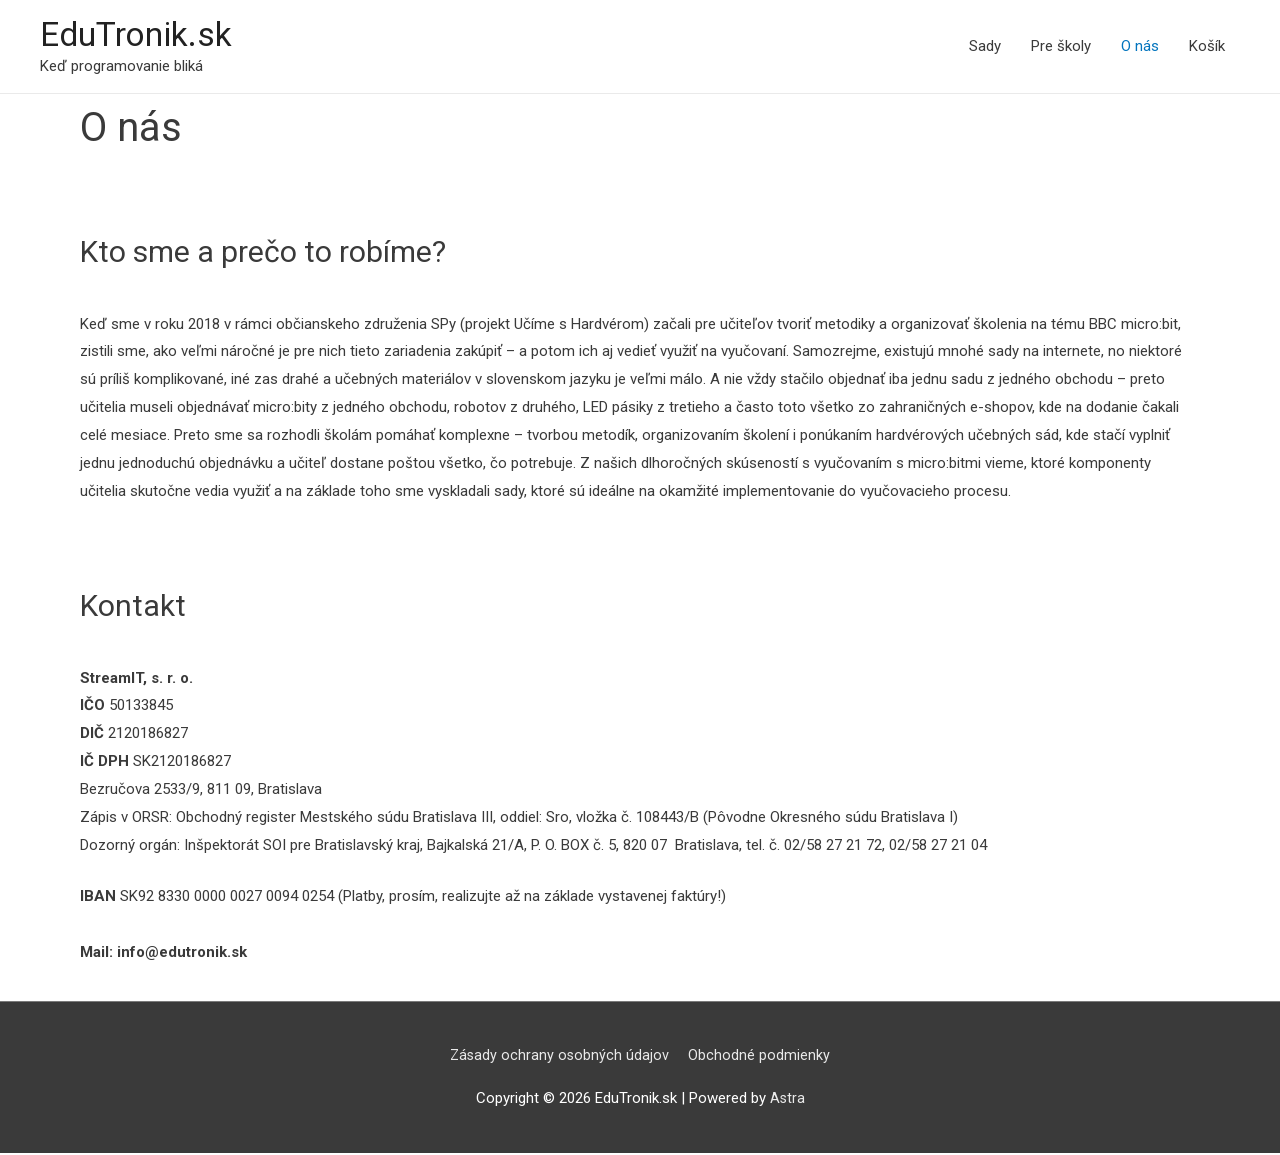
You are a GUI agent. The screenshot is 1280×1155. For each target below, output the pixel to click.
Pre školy (1061, 47)
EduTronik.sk (141, 35)
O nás (1140, 47)
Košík (1207, 47)
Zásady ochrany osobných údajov (560, 1057)
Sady (985, 47)
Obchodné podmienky (761, 1057)
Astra (787, 1100)
